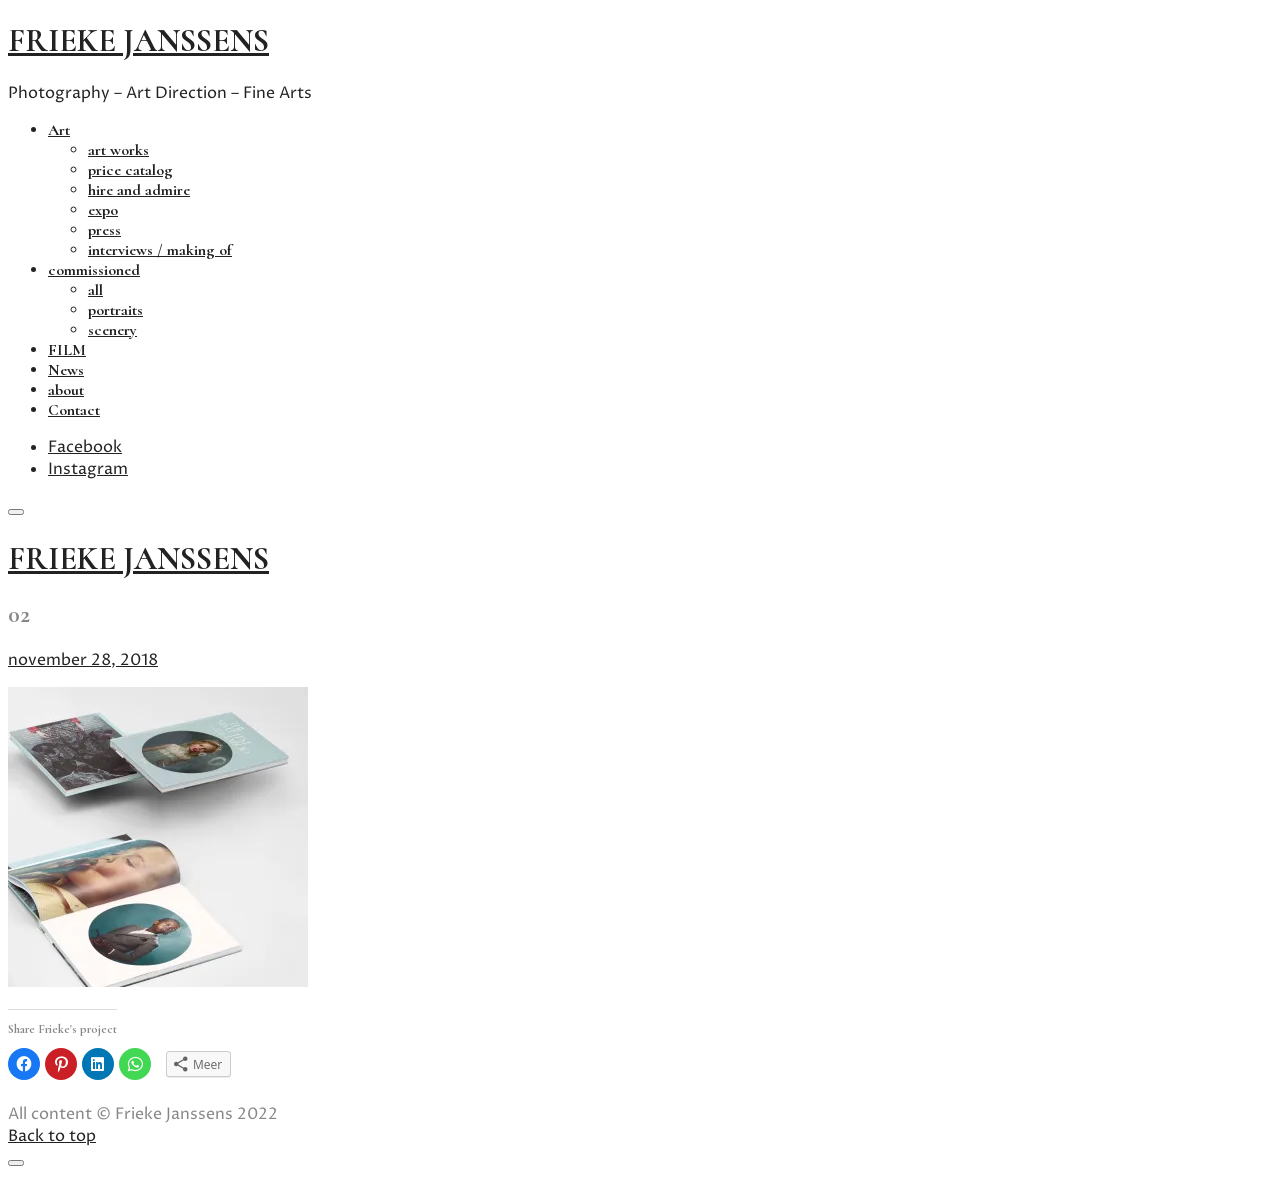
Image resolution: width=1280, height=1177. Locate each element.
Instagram (88, 469)
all (95, 290)
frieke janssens (138, 40)
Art (59, 130)
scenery (112, 330)
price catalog (130, 170)
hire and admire (139, 190)
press (104, 230)
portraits (115, 310)
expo (103, 210)
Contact (74, 410)
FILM (67, 350)
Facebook (85, 447)
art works (118, 150)
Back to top (52, 1136)
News (66, 370)
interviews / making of (160, 250)
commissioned (94, 270)
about (66, 390)
